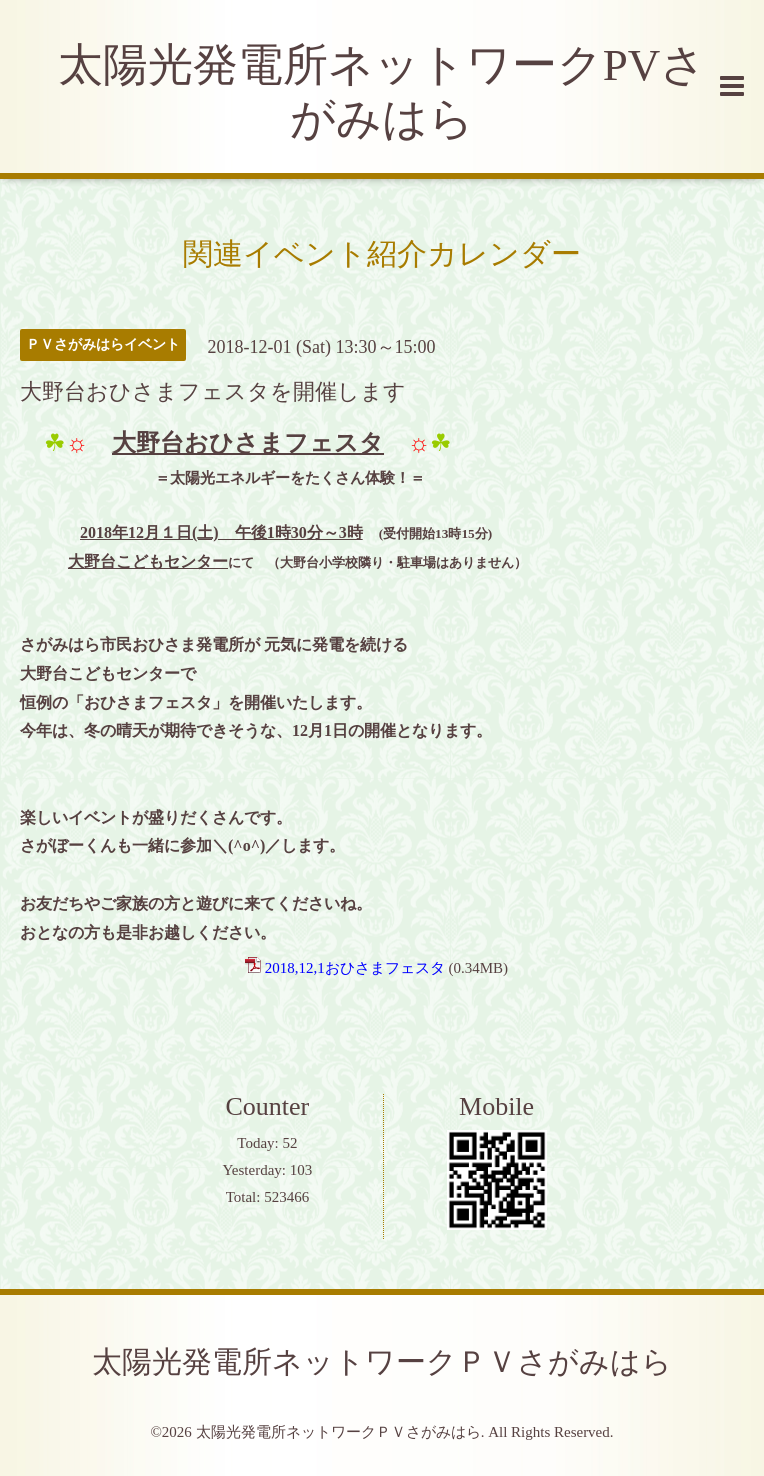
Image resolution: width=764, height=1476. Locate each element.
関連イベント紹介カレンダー (382, 253)
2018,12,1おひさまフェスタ (355, 968)
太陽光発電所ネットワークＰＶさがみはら (382, 1361)
